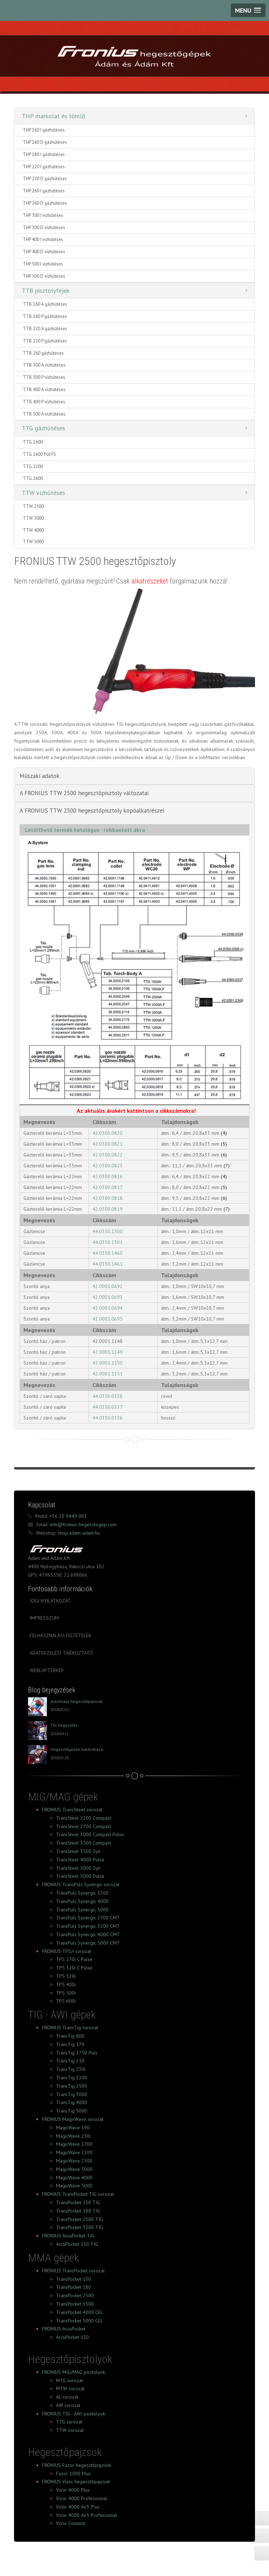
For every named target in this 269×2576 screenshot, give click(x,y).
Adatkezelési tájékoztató (61, 1653)
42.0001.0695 (107, 1319)
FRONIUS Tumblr (97, 2554)
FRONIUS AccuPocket (63, 2329)
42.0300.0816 (107, 1176)
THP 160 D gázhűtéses (45, 142)
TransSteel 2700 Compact (83, 1826)
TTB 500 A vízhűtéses (44, 414)
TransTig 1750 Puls (76, 2053)
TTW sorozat (70, 2430)
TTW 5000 (33, 542)
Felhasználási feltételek (60, 1635)
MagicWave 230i (73, 2136)
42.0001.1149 (107, 1352)
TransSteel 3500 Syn (78, 1851)
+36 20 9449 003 (67, 1516)
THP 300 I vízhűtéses (43, 215)
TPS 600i (66, 2001)
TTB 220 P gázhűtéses (45, 341)
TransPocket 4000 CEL (79, 2312)
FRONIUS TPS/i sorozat (66, 1951)
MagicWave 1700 (74, 2144)
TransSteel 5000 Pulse (80, 1876)
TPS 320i (66, 1976)
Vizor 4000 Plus (73, 2490)
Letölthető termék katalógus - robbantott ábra (85, 829)
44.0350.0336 (107, 1418)
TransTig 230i (70, 2069)
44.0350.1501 (107, 1242)
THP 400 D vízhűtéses (44, 252)
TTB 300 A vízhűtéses (44, 365)
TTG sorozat (69, 2422)
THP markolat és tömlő (53, 116)
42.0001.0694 (107, 1308)
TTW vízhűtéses (43, 493)
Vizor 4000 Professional (81, 2498)
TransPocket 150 (73, 2279)
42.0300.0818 (107, 1198)
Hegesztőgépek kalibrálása (76, 1749)
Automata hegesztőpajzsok (76, 1701)
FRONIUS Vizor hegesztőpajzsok (76, 2481)
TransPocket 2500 (75, 2295)
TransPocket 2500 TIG (79, 2219)
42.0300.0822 (107, 1155)
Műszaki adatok (40, 776)
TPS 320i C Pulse (74, 1968)
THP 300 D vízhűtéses (44, 228)
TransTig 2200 (71, 2077)
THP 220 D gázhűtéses (45, 179)
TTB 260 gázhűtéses (43, 353)
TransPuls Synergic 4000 (82, 1901)
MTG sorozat (69, 2380)
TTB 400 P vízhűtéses (44, 402)
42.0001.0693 (107, 1297)
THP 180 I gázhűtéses (44, 154)
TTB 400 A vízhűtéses (44, 389)
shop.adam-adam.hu (78, 1533)
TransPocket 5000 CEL (79, 2320)
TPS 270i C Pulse (74, 1959)
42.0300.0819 (107, 1209)
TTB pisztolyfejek (45, 290)
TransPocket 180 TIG (78, 2211)
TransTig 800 (70, 2036)
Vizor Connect (70, 2523)
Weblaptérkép (47, 1670)
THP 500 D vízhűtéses (44, 276)
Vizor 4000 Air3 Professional (86, 2515)
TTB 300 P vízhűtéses (44, 377)
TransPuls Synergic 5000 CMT (88, 1943)
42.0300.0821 (107, 1144)
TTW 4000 (33, 530)
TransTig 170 (70, 2044)
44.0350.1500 (107, 1231)
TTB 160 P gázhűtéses (45, 316)
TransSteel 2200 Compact (83, 1818)
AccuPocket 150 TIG (77, 2244)
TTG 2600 (33, 478)
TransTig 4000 (71, 2102)
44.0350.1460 (107, 1253)
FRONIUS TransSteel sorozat (72, 1809)
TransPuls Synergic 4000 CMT (88, 1934)
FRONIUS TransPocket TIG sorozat (78, 2194)
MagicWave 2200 (74, 2152)
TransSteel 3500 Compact (83, 1843)
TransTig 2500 (71, 2086)
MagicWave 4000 (74, 2177)
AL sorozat (67, 2397)
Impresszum (44, 1618)
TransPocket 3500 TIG (79, 2227)
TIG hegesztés (64, 1725)
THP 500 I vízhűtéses (43, 264)
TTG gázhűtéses (43, 428)
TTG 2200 (33, 466)
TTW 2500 (33, 506)
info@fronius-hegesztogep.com (82, 1524)
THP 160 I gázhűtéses (44, 130)
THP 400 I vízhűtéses (43, 239)
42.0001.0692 (107, 1286)
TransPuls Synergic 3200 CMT (88, 1926)
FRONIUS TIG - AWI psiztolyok (73, 2414)
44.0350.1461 (107, 1264)
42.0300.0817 (107, 1187)
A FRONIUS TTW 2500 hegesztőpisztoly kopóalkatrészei (92, 810)
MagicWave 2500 (74, 2161)
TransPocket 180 (73, 2287)
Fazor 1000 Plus (73, 2473)
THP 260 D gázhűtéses (45, 203)
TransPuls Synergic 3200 (82, 1893)
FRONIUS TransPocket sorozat (73, 2270)
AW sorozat (68, 2405)
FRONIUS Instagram (142, 2554)
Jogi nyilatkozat (50, 1601)
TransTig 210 (70, 2061)
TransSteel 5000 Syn (78, 1868)
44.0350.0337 (107, 1407)
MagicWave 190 (73, 2127)
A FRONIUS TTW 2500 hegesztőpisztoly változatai (84, 793)
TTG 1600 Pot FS (39, 454)
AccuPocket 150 (72, 2337)
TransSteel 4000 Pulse (80, 1859)
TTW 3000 (33, 518)
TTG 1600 (33, 442)
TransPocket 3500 (75, 2304)
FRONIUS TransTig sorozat (70, 2027)
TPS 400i (66, 1984)
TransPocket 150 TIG (78, 2202)
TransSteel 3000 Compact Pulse (90, 1834)
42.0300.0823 (107, 1165)
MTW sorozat (70, 2388)
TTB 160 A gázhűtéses (45, 304)
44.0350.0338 (107, 1396)
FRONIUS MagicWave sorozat (72, 2119)
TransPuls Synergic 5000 (82, 1909)
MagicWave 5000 (74, 2185)
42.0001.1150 (107, 1363)
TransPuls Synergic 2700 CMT (88, 1918)
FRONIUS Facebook (52, 2554)
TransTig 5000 (71, 2111)
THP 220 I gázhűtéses (44, 167)
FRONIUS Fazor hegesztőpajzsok (76, 2465)
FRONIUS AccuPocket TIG (68, 2235)
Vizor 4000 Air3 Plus (77, 2507)
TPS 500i (66, 1993)
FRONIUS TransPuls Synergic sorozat (80, 1884)
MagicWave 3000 (74, 2169)
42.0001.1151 (107, 1374)
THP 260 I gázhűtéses (44, 191)
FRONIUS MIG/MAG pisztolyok (73, 2372)
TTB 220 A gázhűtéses (45, 329)
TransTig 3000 (71, 2094)
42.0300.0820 (107, 1133)
